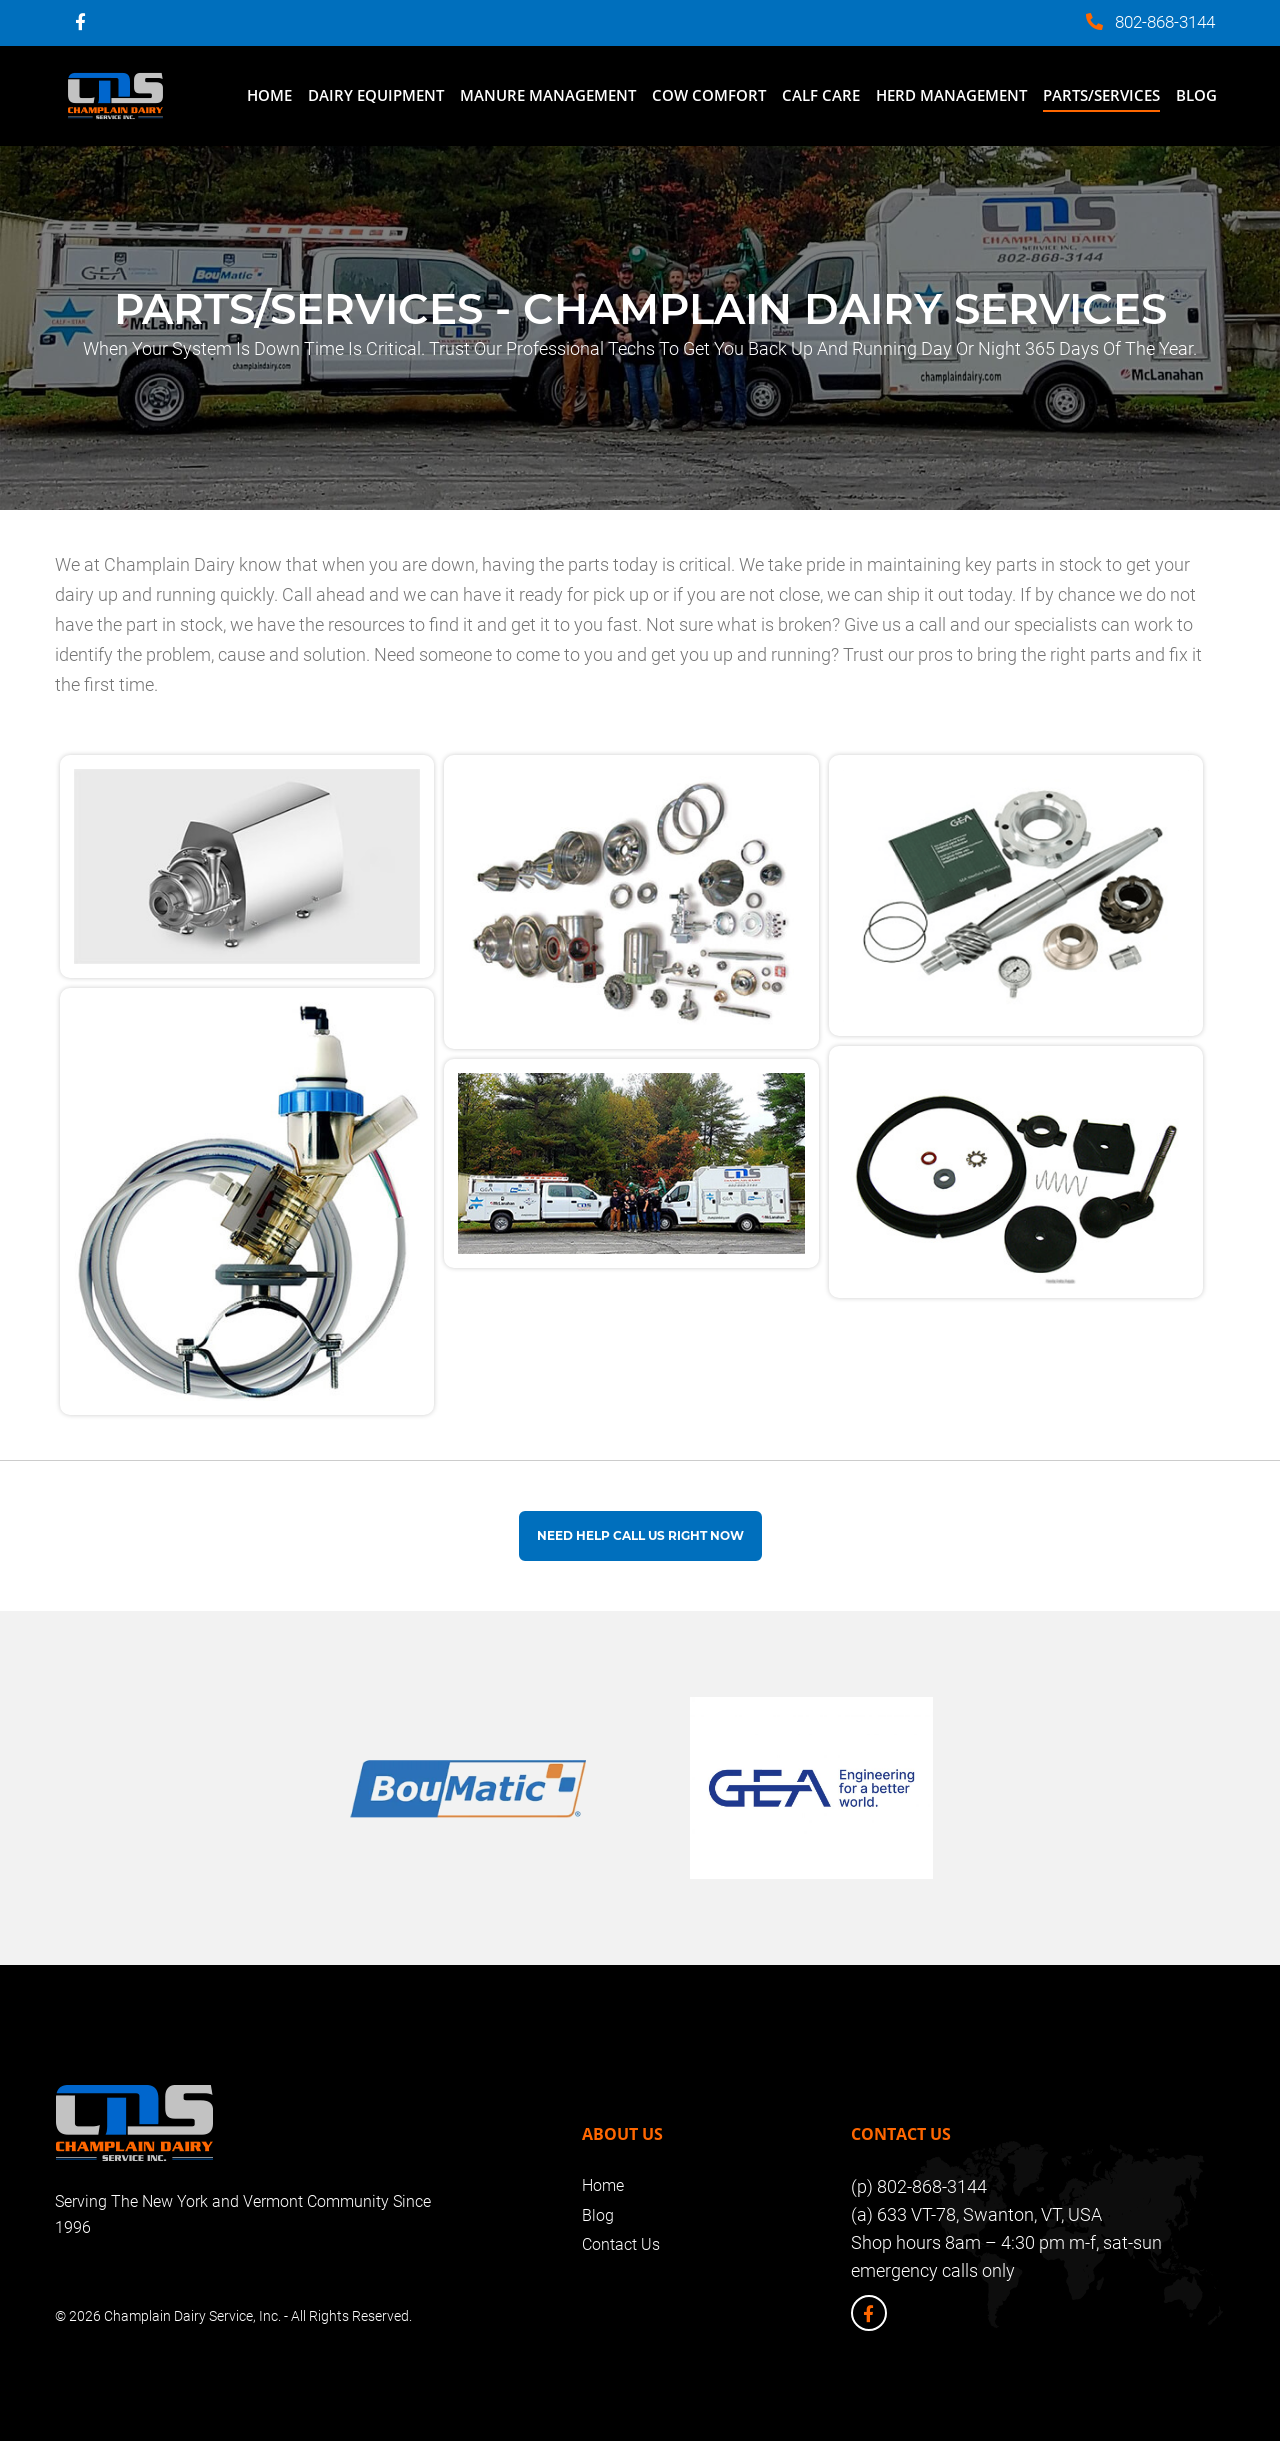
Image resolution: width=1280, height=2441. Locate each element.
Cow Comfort (709, 95)
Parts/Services (1101, 95)
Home (269, 95)
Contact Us (621, 2244)
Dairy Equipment (376, 95)
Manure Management (548, 95)
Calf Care (821, 95)
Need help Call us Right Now (640, 1535)
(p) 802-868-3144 (919, 2186)
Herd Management (951, 95)
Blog (1196, 95)
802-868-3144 (1165, 22)
